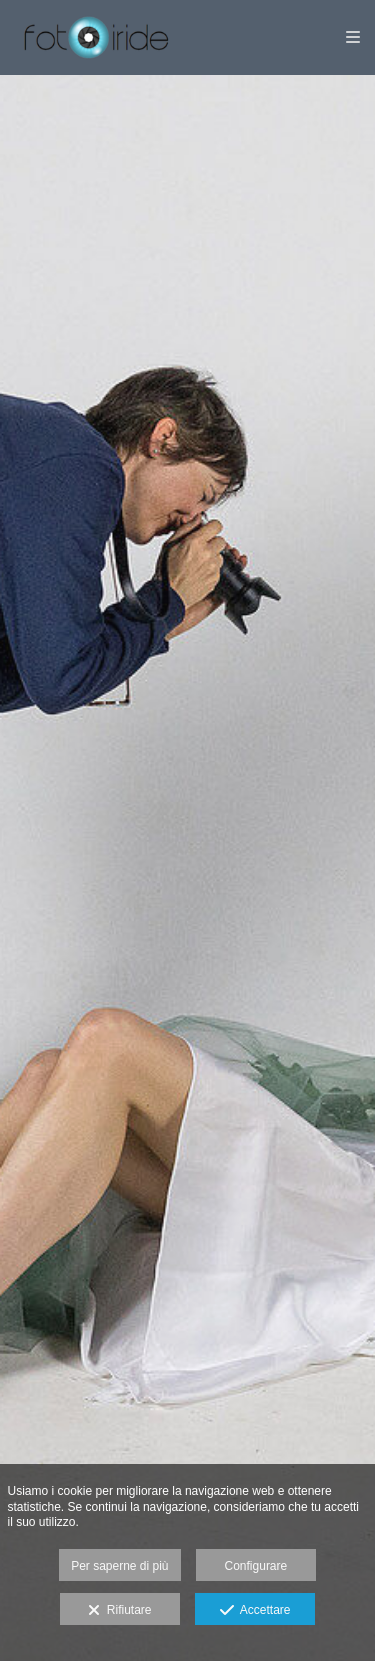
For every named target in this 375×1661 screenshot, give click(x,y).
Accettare (255, 1611)
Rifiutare (119, 1611)
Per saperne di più (119, 1566)
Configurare (256, 1566)
